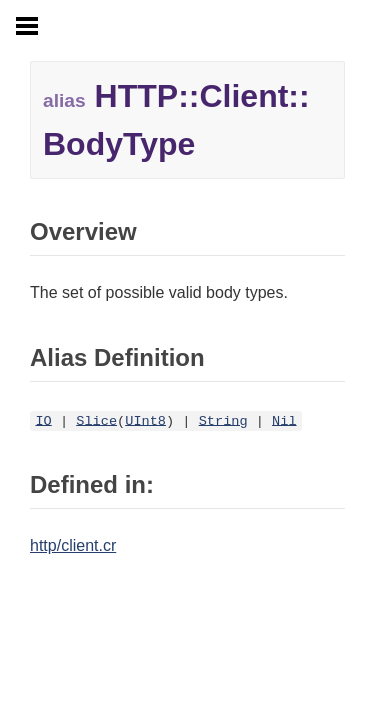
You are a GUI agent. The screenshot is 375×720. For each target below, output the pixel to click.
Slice (96, 420)
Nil (284, 420)
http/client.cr (73, 545)
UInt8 (145, 420)
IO (43, 420)
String (223, 420)
